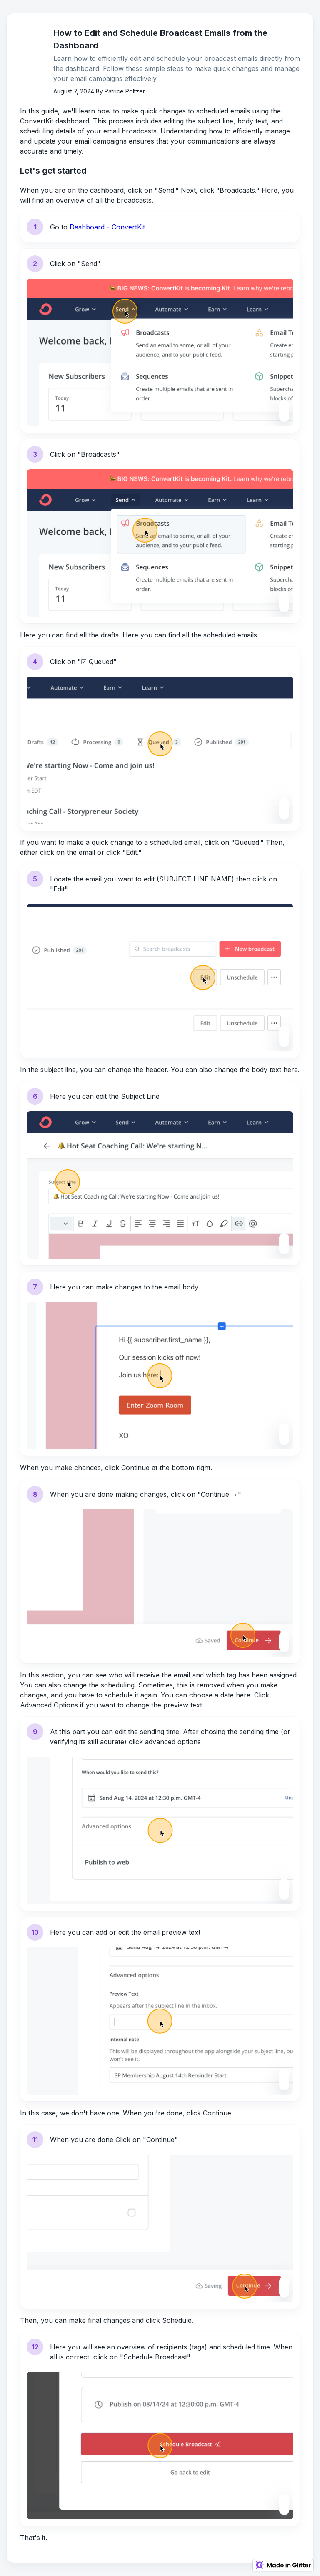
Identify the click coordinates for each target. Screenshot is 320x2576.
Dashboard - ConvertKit (107, 227)
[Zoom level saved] (284, 406)
